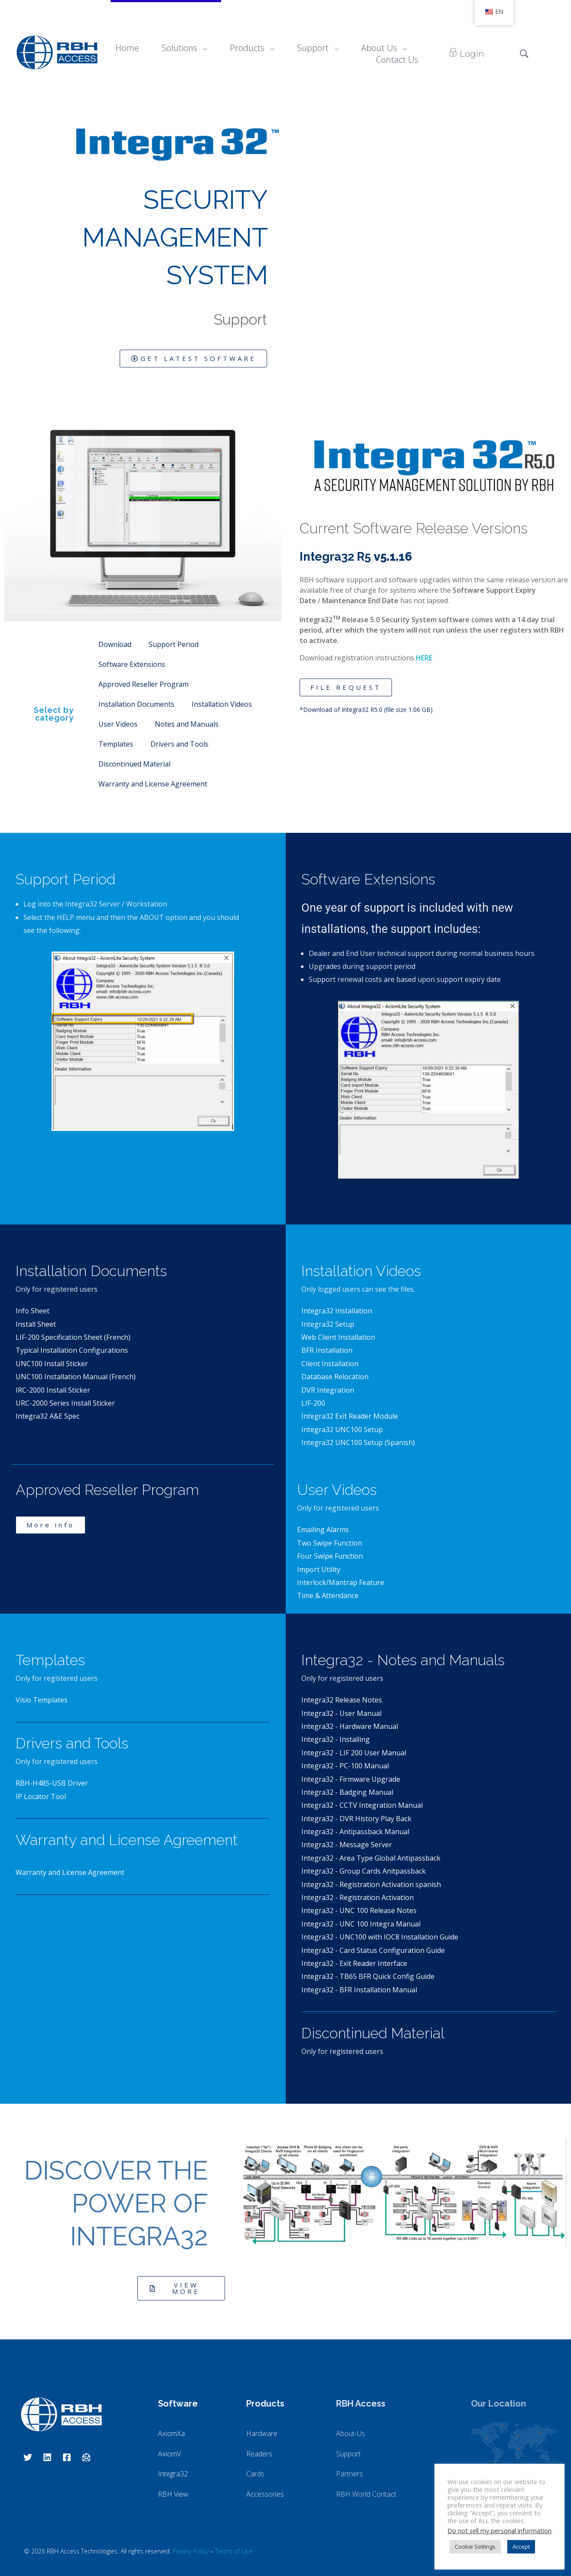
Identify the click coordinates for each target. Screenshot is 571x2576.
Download (114, 644)
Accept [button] (521, 2546)
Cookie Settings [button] (475, 2546)
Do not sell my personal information (499, 2530)
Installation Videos (222, 704)
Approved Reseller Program (143, 684)
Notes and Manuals (187, 724)
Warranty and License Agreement (152, 784)
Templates (115, 744)
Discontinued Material (134, 764)
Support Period (174, 644)
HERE (424, 658)
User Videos (117, 724)
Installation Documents (136, 704)
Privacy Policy (191, 2551)
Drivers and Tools (179, 744)
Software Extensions (131, 664)
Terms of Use (233, 2551)
